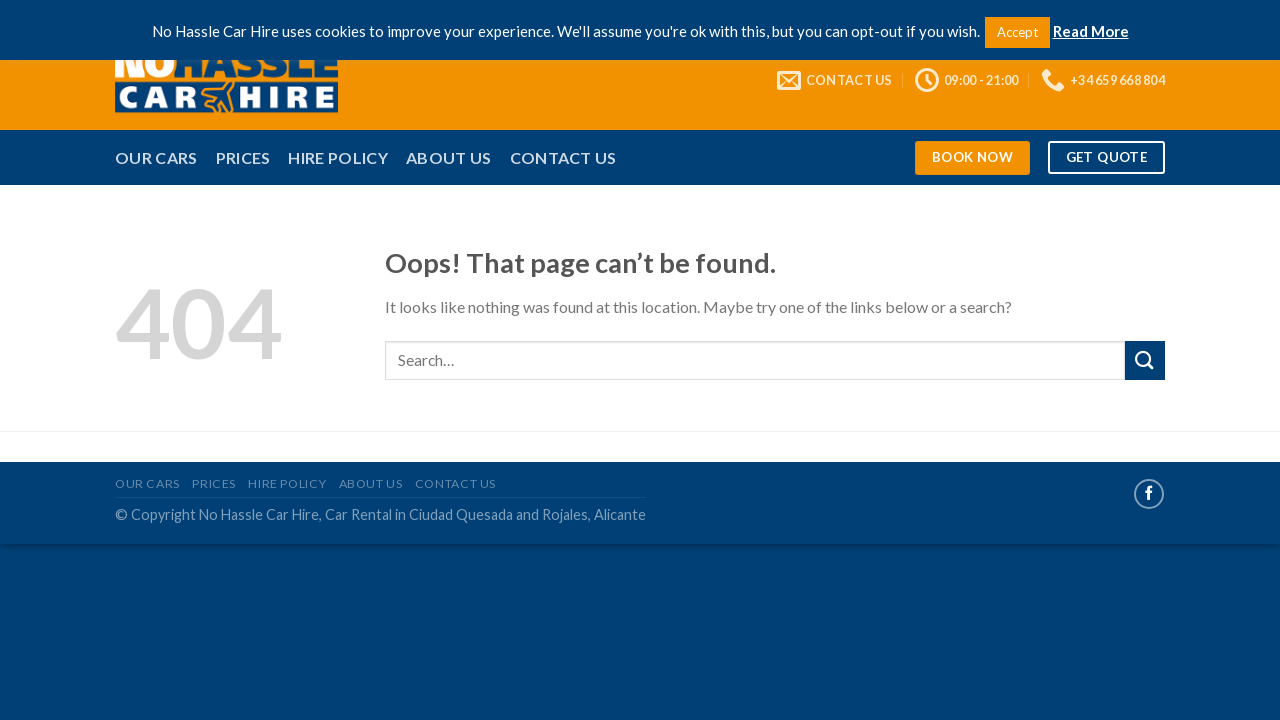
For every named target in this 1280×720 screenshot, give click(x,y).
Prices (243, 157)
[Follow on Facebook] (1149, 494)
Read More (1091, 31)
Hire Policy (338, 157)
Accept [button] (1017, 32)
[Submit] (1145, 360)
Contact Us (563, 157)
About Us (449, 157)
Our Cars (156, 157)
